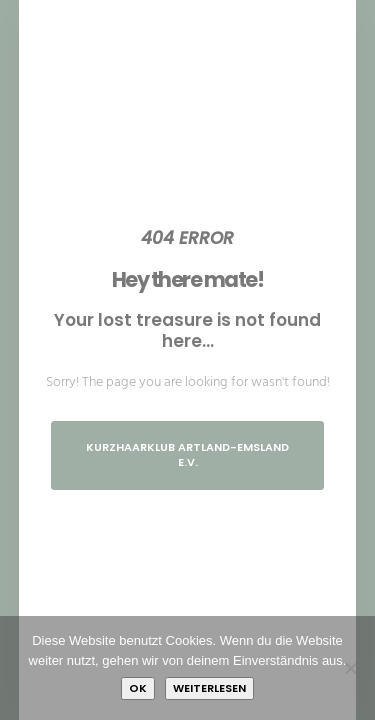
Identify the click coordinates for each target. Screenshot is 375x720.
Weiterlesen (209, 688)
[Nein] (350, 668)
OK (138, 688)
